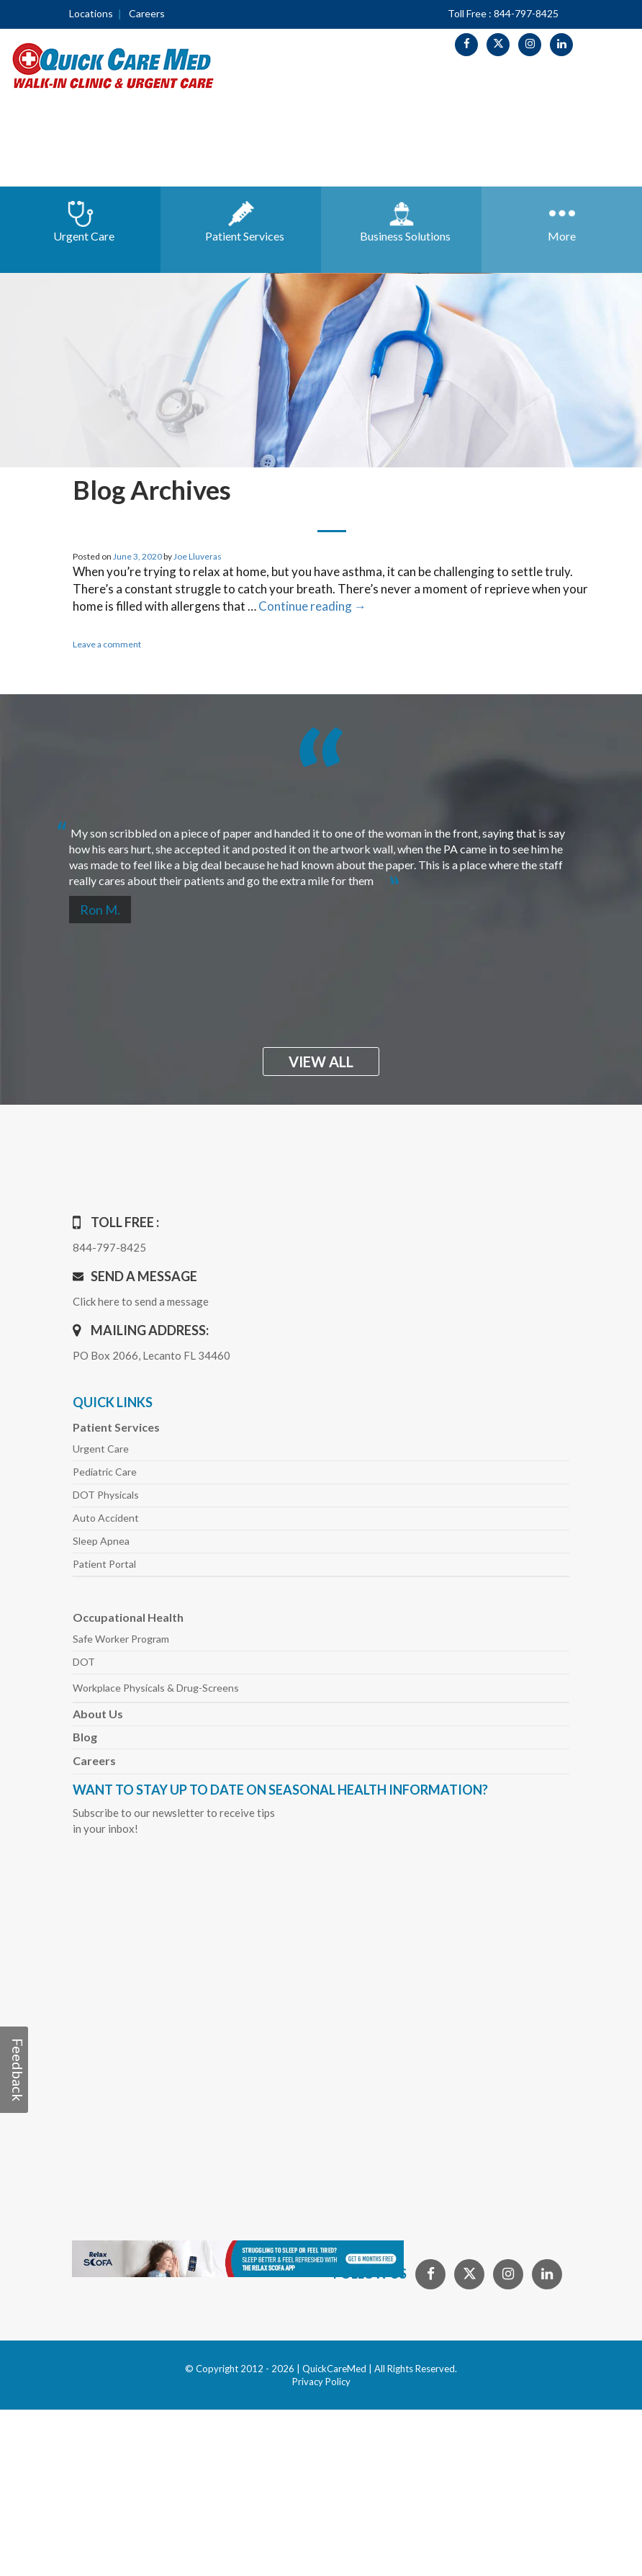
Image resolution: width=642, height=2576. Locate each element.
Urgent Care (101, 1448)
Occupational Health (128, 1617)
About (98, 1713)
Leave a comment (107, 644)
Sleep (101, 1541)
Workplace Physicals (156, 1688)
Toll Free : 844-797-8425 (503, 13)
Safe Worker (121, 1639)
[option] (321, 850)
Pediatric (105, 1472)
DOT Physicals (106, 1495)
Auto (106, 1518)
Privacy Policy (321, 2381)
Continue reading (312, 606)
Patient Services (116, 1427)
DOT (84, 1662)
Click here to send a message (141, 1301)
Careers (147, 13)
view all (321, 1061)
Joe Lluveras (197, 556)
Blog (85, 1736)
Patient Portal (104, 1564)
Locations (91, 13)
